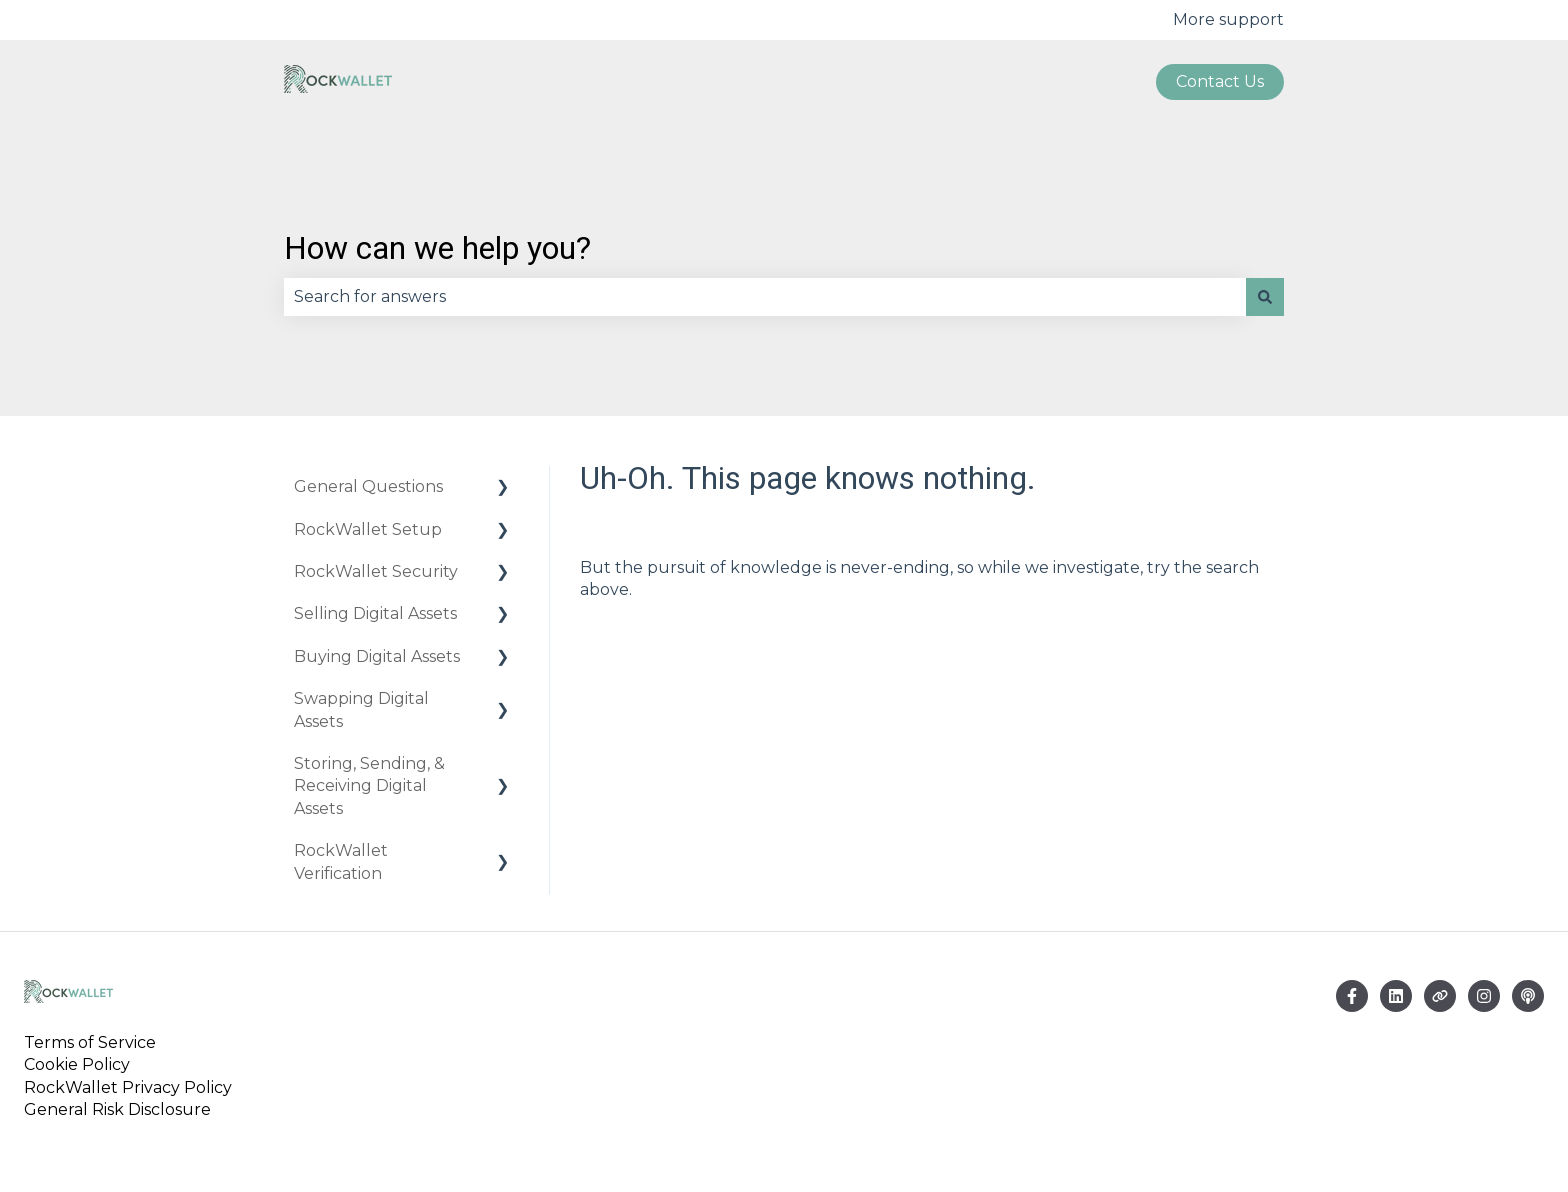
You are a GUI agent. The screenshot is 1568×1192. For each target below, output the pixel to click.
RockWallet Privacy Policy (128, 1087)
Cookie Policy (77, 1064)
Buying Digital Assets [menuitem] (377, 656)
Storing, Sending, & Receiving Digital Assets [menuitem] (369, 786)
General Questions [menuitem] (368, 486)
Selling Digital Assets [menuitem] (375, 613)
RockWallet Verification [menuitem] (341, 861)
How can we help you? (437, 248)
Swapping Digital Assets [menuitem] (361, 709)
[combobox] (765, 297)
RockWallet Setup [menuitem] (368, 529)
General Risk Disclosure (117, 1109)
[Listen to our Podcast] (1528, 996)
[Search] (1265, 297)
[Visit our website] (1440, 996)
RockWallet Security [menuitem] (376, 571)
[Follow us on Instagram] (1484, 996)
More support (1228, 19)
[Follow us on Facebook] (1352, 996)
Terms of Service (94, 1042)
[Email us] (1396, 996)
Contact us (1220, 81)
